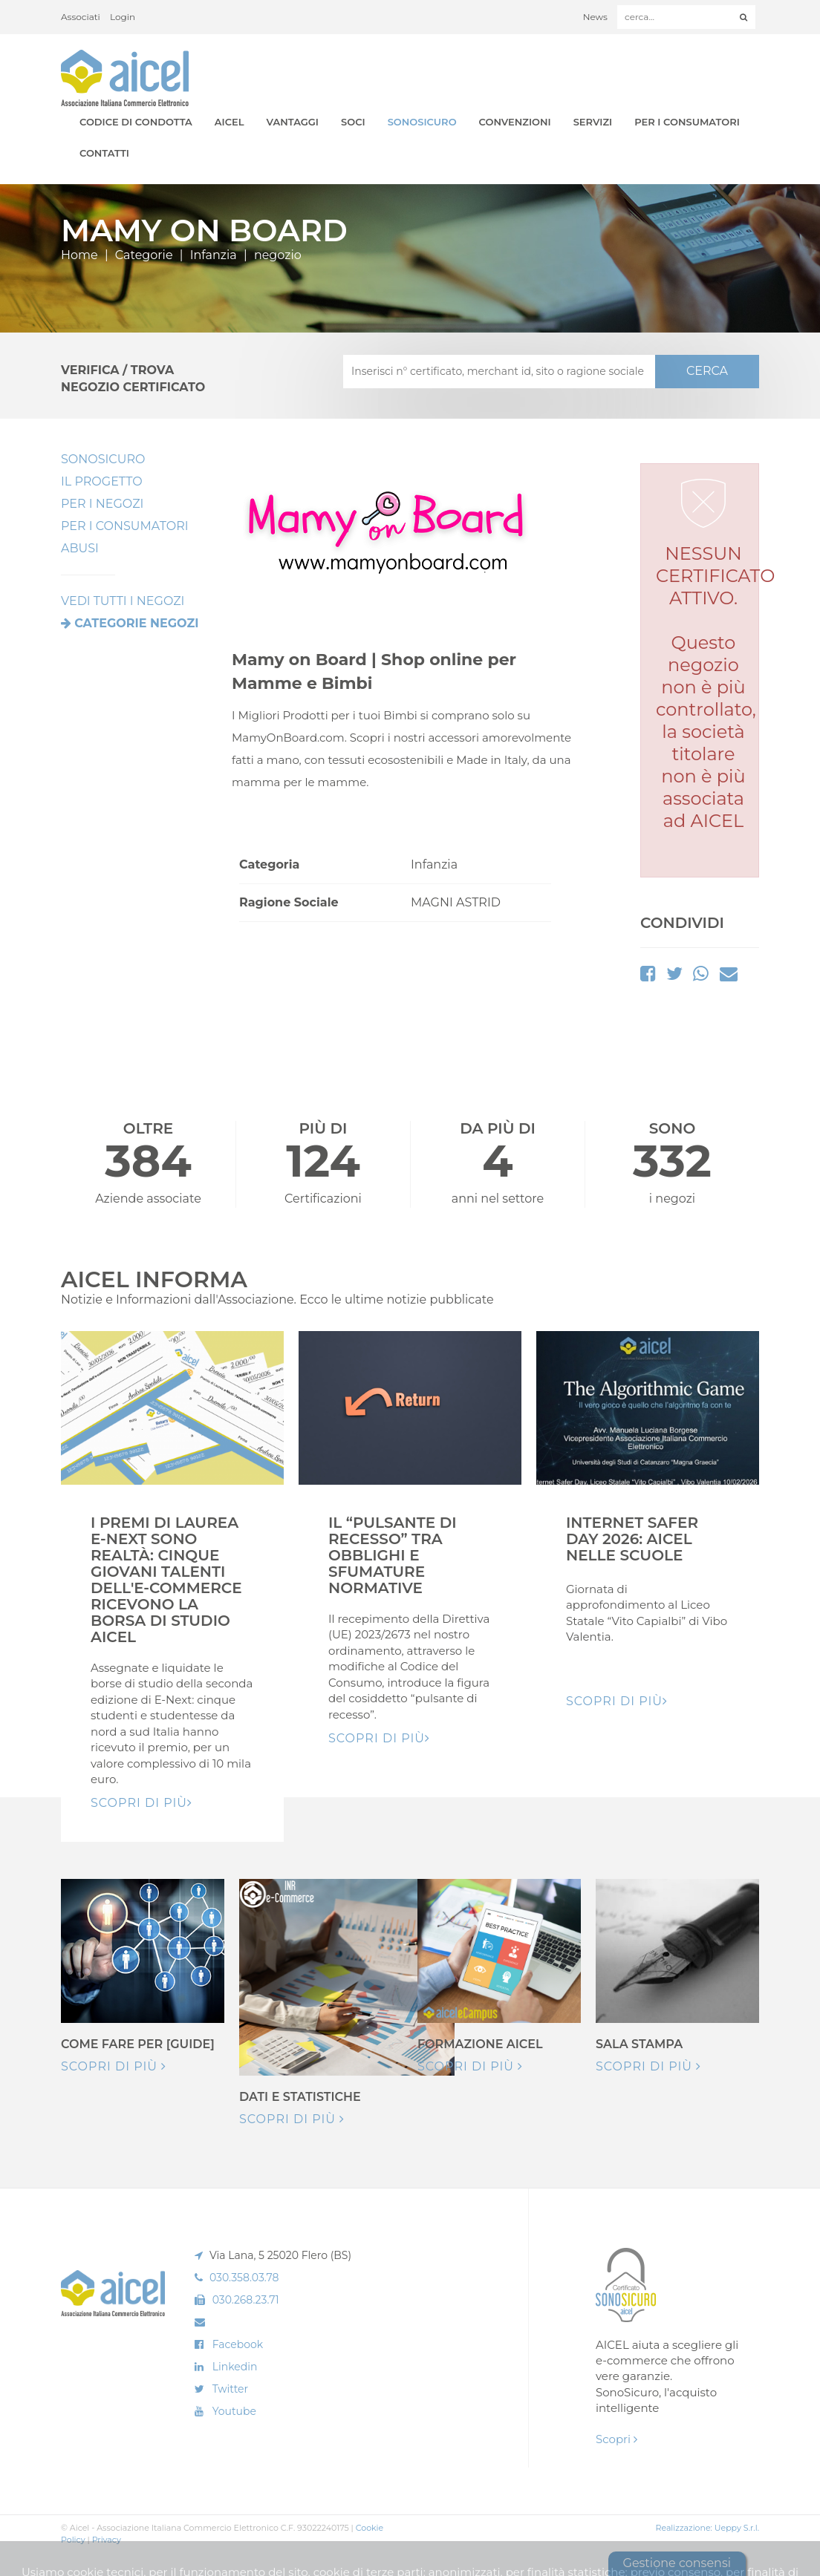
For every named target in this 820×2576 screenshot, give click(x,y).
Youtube (234, 2411)
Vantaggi (293, 122)
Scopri (616, 2439)
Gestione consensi (677, 2563)
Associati (80, 16)
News (595, 16)
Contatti (104, 153)
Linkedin (235, 2366)
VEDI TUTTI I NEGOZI (122, 601)
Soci (353, 122)
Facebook (237, 2344)
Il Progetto (102, 481)
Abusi (80, 548)
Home (79, 255)
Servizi (593, 122)
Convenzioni (515, 122)
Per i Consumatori (687, 122)
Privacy (106, 2539)
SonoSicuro (422, 122)
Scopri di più (113, 2066)
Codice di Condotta (135, 122)
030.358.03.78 (244, 2277)
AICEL (229, 122)
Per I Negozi (102, 504)
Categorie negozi (136, 623)
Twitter (230, 2389)
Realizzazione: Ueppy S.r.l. (707, 2528)
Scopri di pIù (141, 1803)
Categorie (144, 255)
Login (122, 16)
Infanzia (213, 255)
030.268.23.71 (245, 2300)
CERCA (707, 371)
